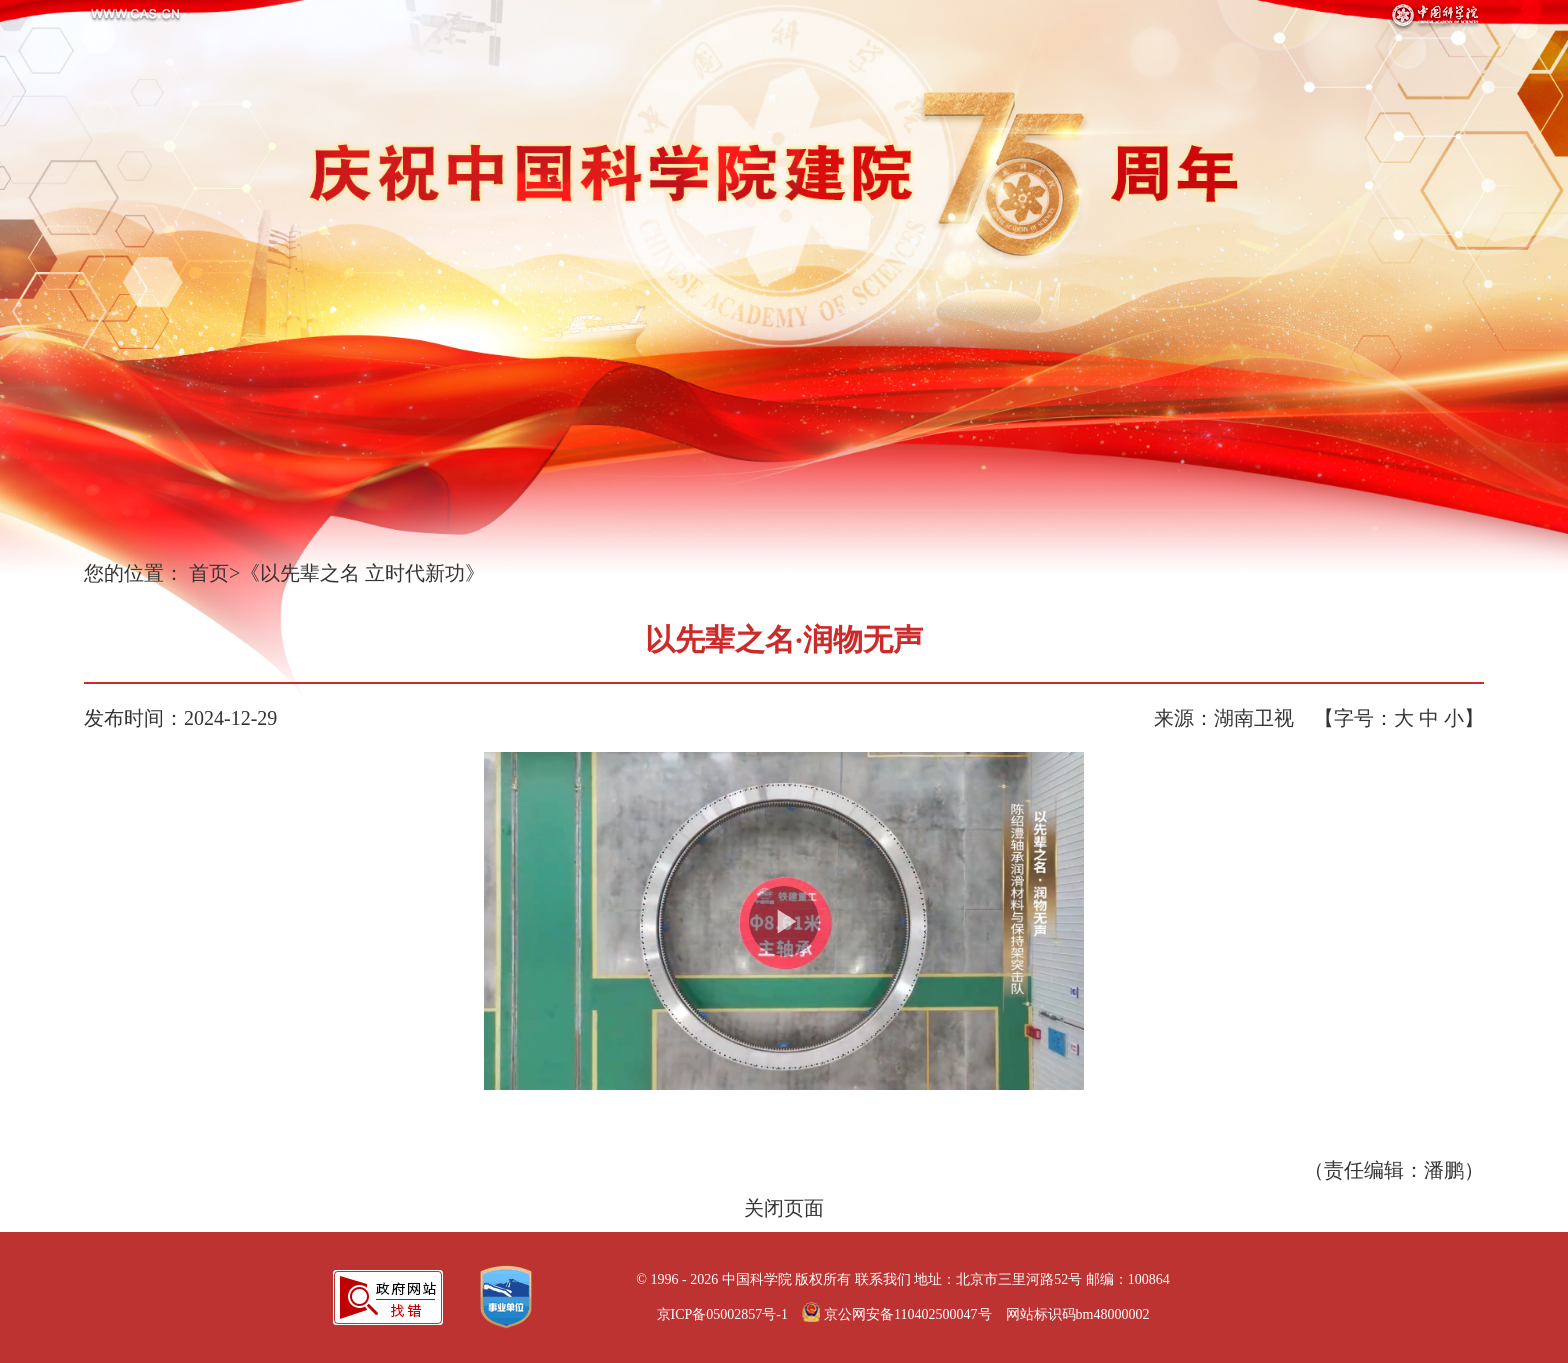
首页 (209, 573)
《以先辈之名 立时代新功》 (362, 573)
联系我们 (883, 1279)
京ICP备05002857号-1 (722, 1314)
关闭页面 (784, 1208)
